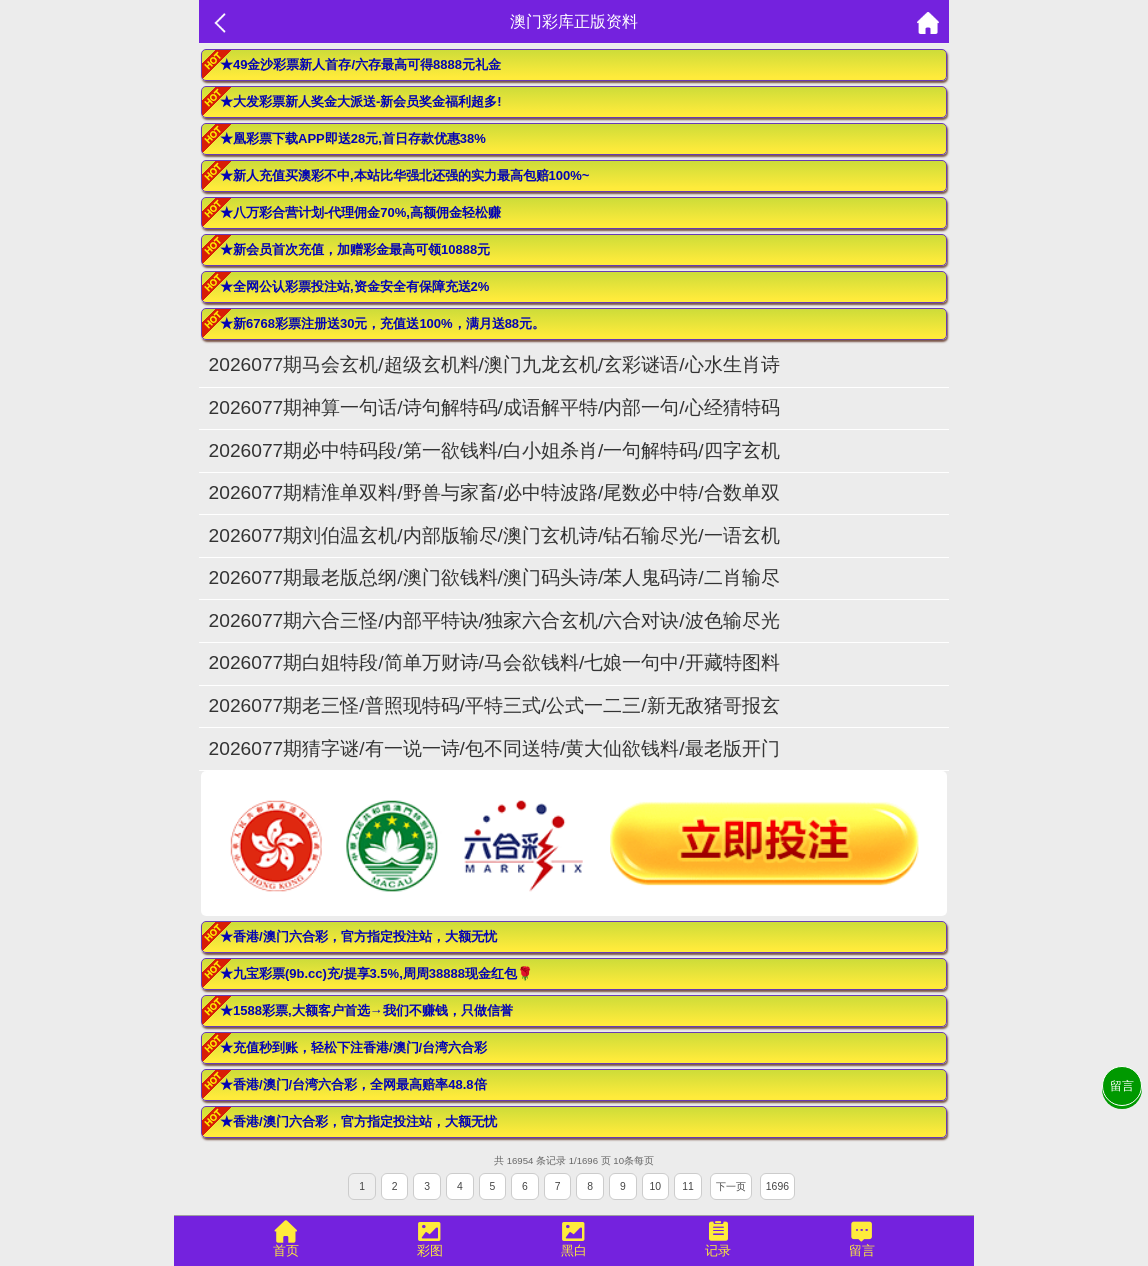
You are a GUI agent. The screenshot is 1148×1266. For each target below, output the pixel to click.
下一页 (731, 1186)
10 (656, 1186)
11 (688, 1186)
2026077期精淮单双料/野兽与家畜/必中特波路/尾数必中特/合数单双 (494, 492)
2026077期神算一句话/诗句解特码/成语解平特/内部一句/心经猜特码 (494, 407)
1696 (777, 1186)
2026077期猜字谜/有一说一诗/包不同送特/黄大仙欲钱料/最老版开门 (494, 748)
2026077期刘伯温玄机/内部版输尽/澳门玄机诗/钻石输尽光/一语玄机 (494, 535)
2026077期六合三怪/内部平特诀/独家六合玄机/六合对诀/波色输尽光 (494, 620)
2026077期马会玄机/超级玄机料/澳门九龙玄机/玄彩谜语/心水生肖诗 (494, 364)
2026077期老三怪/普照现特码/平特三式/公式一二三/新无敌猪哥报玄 (494, 705)
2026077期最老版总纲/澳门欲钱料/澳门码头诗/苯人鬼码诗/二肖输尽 (494, 577)
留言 (1122, 1086)
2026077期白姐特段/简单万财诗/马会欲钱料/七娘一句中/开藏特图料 (494, 662)
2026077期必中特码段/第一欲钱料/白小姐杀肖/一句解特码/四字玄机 (494, 450)
